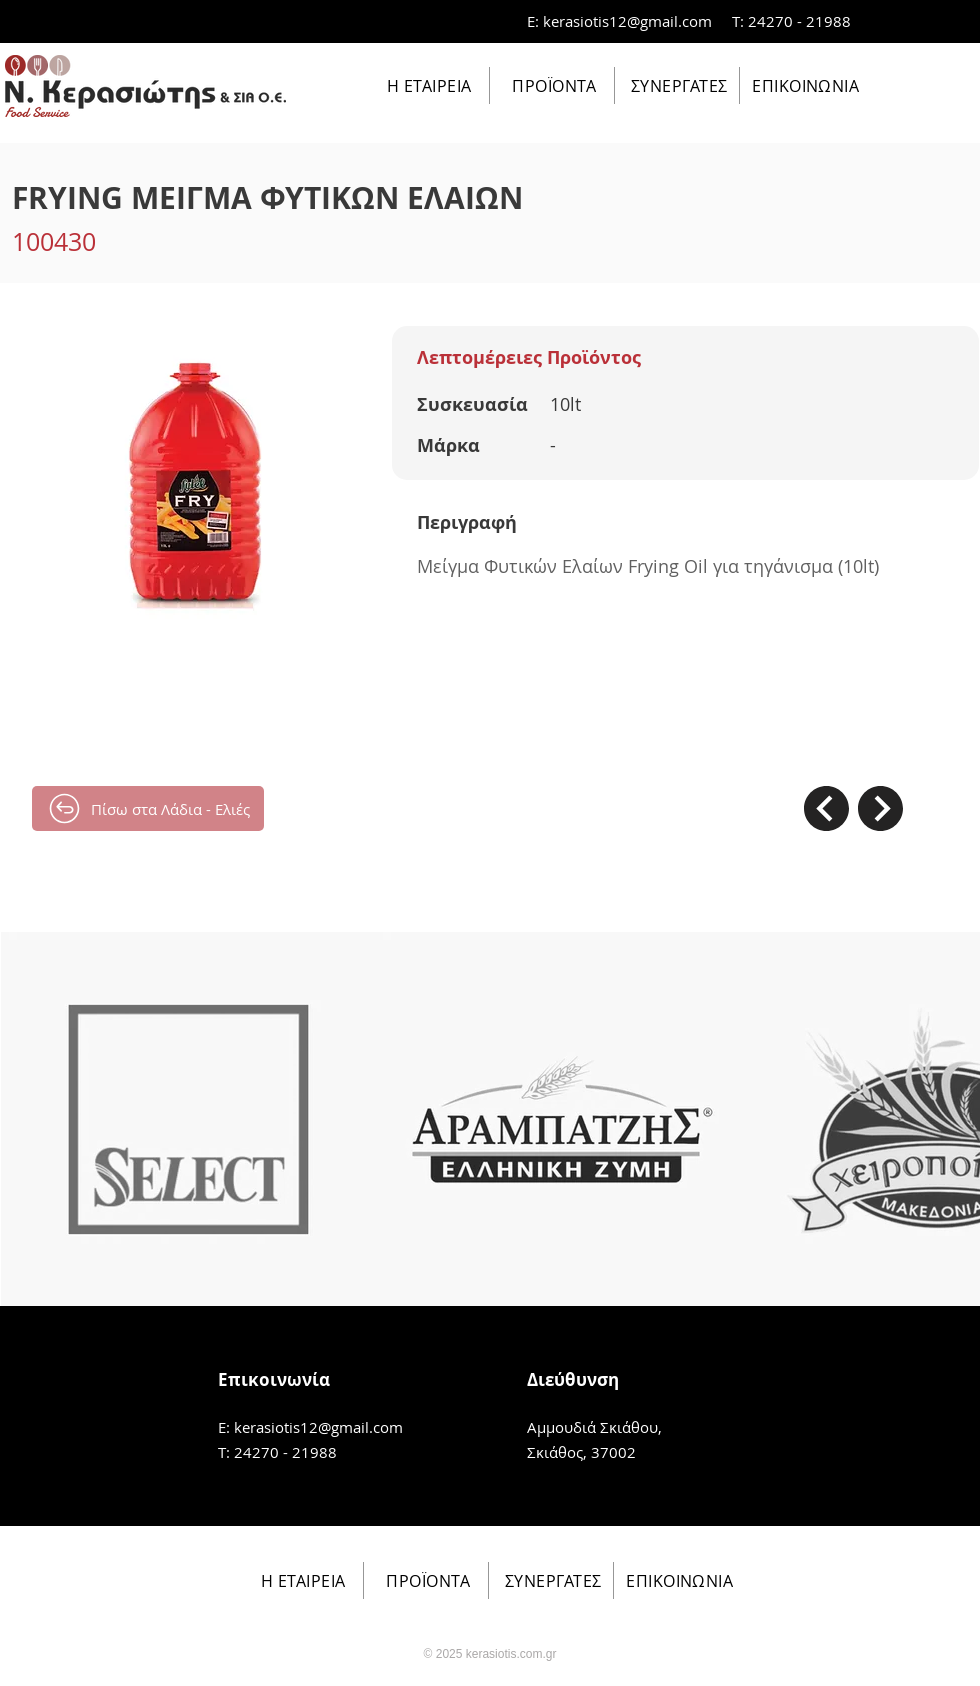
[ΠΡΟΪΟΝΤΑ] (552, 85)
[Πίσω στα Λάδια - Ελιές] (148, 808)
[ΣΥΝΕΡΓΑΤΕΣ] (677, 85)
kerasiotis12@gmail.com (627, 21)
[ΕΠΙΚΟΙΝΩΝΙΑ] (803, 85)
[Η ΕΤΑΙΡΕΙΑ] (427, 85)
